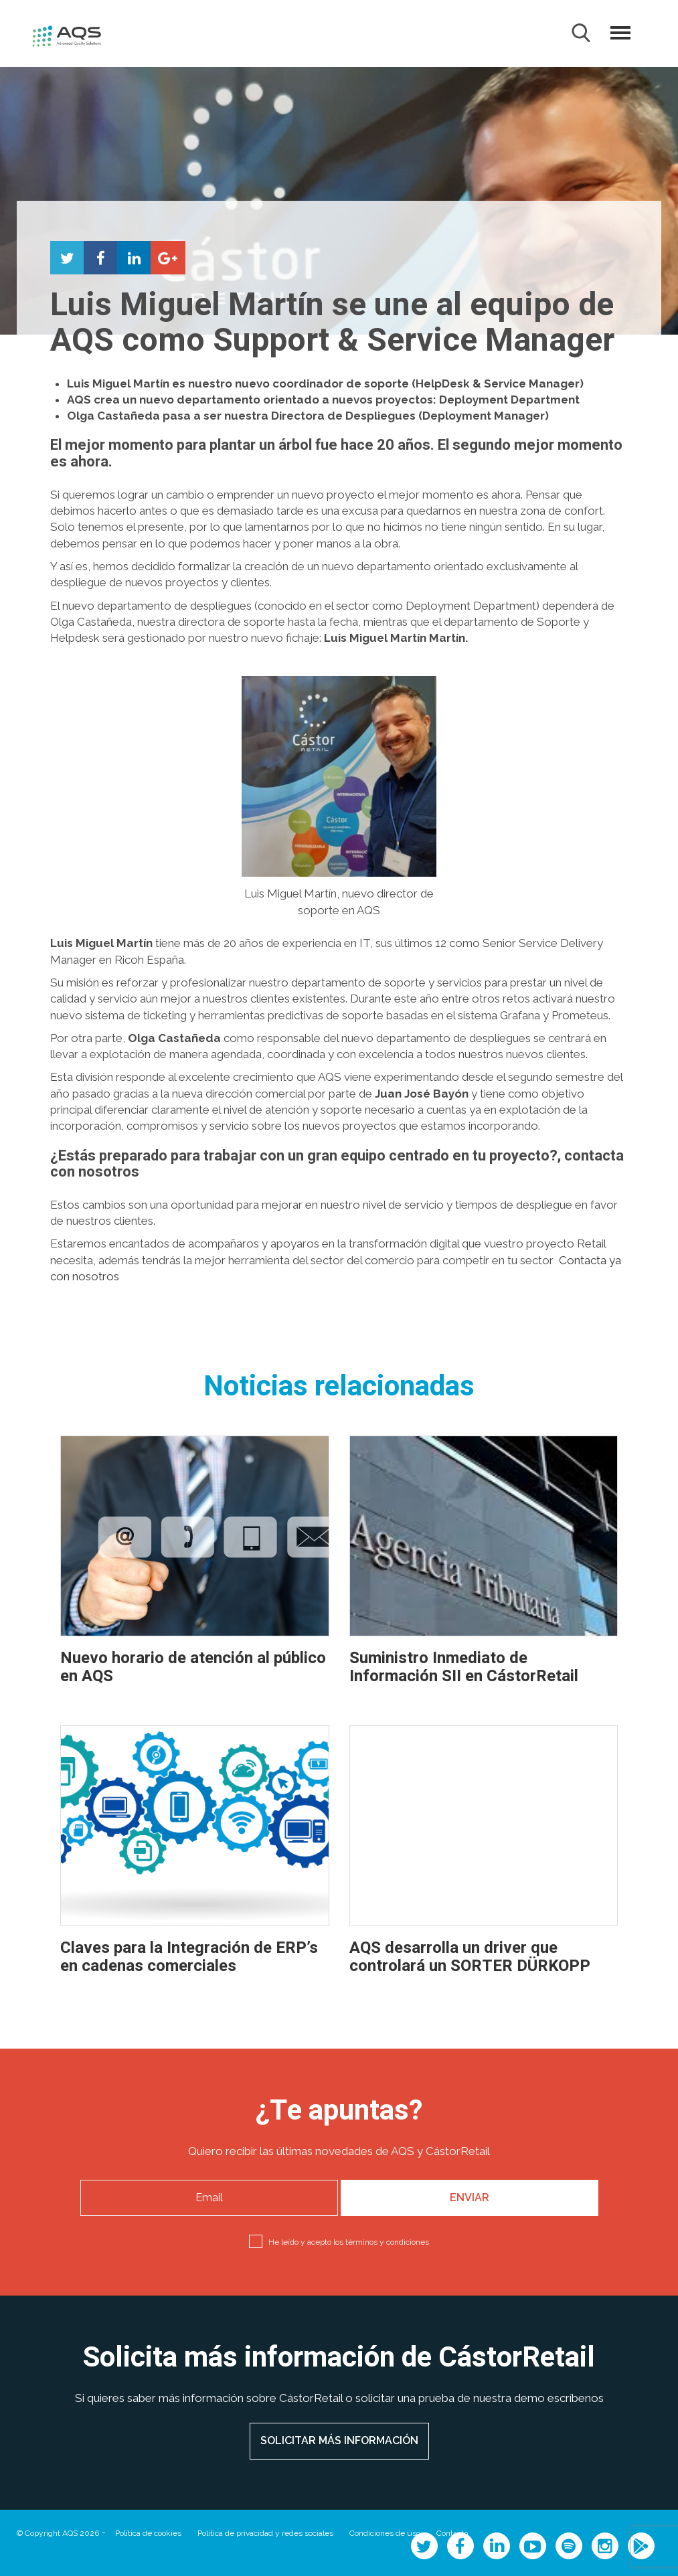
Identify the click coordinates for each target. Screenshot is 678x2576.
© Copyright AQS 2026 (58, 2533)
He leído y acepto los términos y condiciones (348, 2242)
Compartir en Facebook (100, 257)
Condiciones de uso (384, 2533)
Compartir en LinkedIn (134, 257)
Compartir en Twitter (67, 257)
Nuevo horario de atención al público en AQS (193, 1666)
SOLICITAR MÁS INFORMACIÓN (339, 2440)
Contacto (452, 2533)
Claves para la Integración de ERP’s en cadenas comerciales (189, 1956)
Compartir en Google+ (167, 257)
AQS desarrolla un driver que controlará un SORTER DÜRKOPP (469, 1956)
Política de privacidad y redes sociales (265, 2533)
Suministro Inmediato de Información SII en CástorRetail (463, 1666)
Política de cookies (148, 2533)
